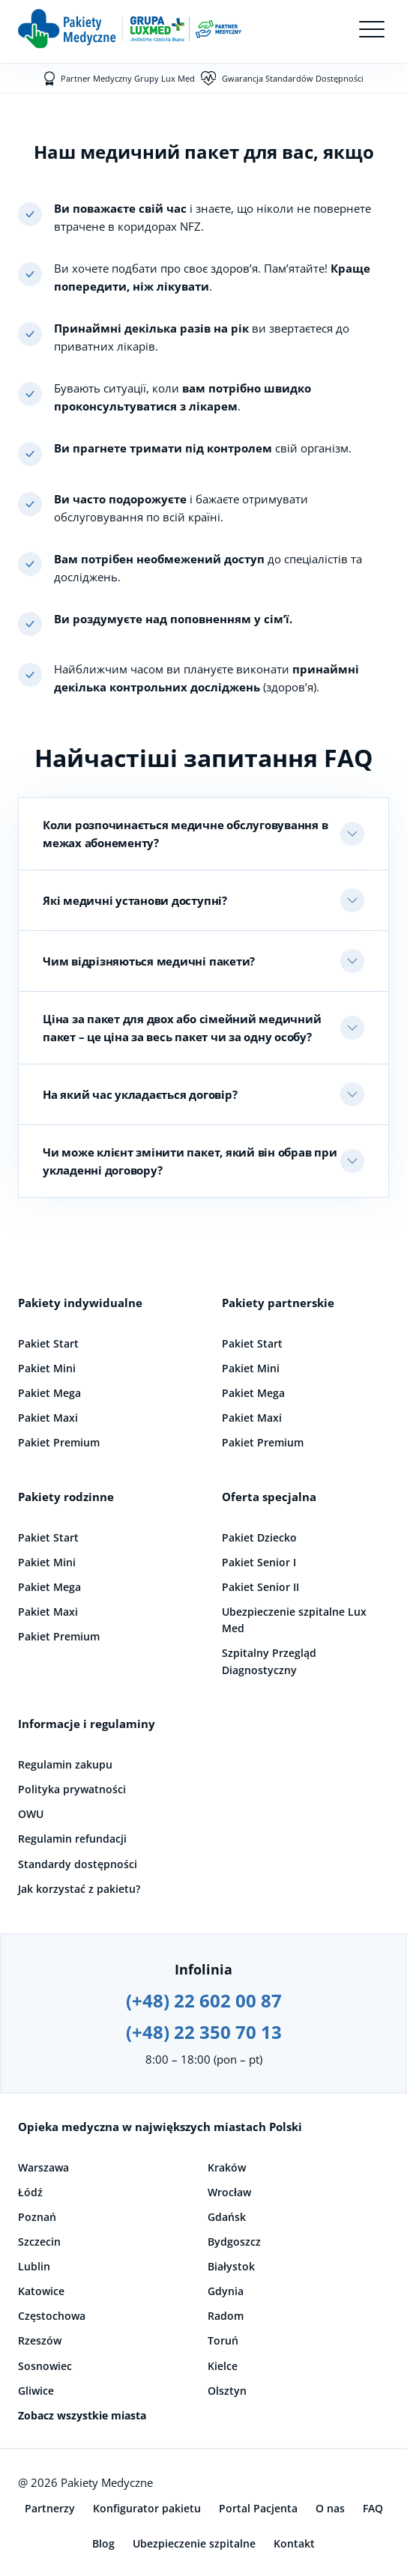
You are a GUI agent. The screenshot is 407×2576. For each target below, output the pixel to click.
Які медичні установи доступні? (135, 900)
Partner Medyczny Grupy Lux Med (128, 78)
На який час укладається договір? (140, 1094)
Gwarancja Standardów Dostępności (293, 78)
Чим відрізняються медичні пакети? (149, 961)
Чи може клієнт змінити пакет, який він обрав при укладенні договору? (190, 1161)
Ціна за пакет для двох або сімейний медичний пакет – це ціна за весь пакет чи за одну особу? (182, 1027)
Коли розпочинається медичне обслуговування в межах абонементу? (185, 833)
